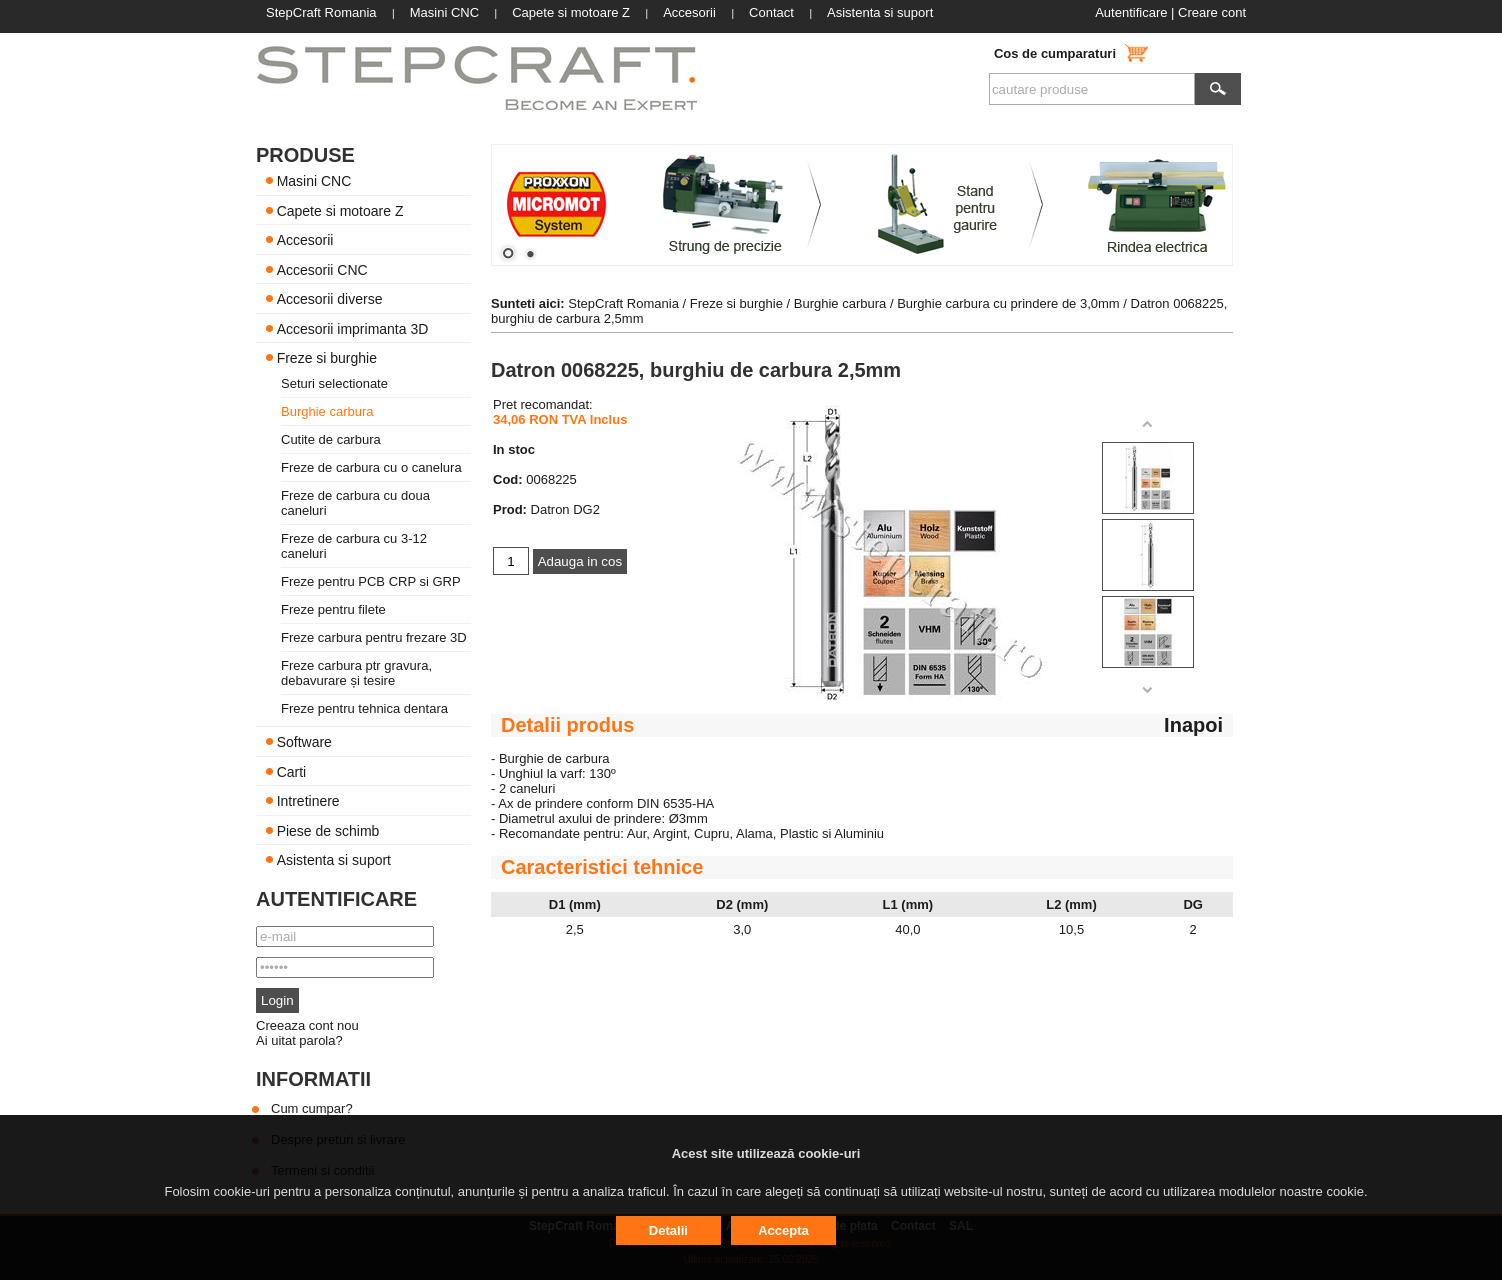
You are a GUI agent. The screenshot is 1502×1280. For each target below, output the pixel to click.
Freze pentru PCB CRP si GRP (371, 581)
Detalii (668, 1230)
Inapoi (1193, 725)
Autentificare (1131, 12)
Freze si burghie (327, 358)
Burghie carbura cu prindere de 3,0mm (1008, 303)
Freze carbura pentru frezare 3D (374, 637)
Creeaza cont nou (307, 1025)
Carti (292, 771)
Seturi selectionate (334, 383)
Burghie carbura (327, 411)
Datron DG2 (565, 509)
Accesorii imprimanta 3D (353, 328)
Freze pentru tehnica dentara (364, 708)
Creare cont (1212, 12)
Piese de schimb (328, 830)
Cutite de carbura (331, 439)
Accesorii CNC (322, 269)
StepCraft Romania (623, 303)
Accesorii (305, 240)
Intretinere (308, 801)
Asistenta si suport (334, 860)
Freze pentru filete (333, 609)
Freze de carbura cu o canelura (371, 467)
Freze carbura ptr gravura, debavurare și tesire (356, 673)
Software (304, 742)
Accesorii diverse (330, 299)
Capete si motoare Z (340, 210)
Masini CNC (314, 181)
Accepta (783, 1230)
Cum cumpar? (312, 1108)
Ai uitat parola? (299, 1040)
